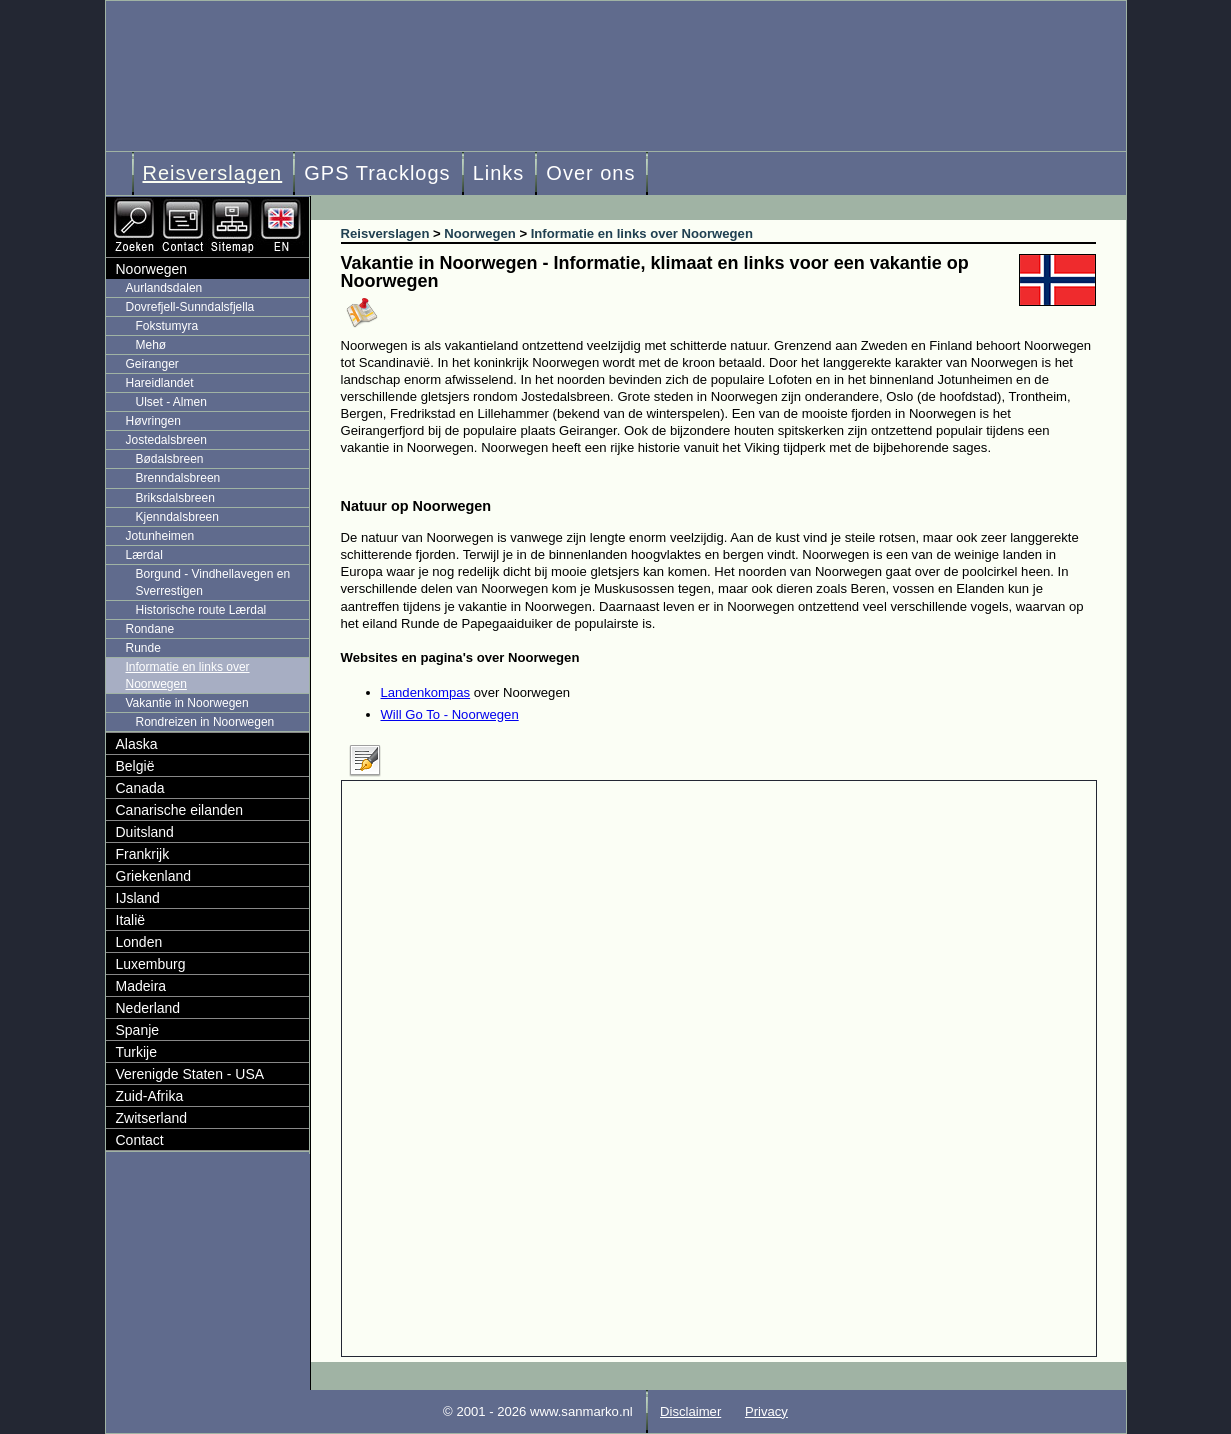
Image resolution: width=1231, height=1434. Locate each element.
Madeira (141, 986)
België (135, 766)
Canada (140, 788)
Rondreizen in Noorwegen (205, 722)
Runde (143, 648)
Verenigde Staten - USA (190, 1074)
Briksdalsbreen (175, 498)
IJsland (138, 898)
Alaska (137, 744)
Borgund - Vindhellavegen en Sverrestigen (213, 582)
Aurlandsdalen (164, 288)
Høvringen (153, 421)
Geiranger (152, 364)
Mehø (151, 345)
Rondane (150, 629)
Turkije (137, 1052)
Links (499, 173)
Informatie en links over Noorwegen (188, 675)
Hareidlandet (160, 383)
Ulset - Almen (171, 402)
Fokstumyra (167, 326)
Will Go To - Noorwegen (450, 714)
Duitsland (145, 832)
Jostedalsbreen (166, 440)
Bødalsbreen (170, 459)
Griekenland (154, 876)
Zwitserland (152, 1118)
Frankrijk (143, 854)
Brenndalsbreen (178, 478)
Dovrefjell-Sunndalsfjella (190, 307)
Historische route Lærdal (201, 610)
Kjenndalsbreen (177, 517)
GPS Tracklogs (377, 173)
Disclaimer (690, 1411)
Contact (140, 1140)
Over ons (590, 173)
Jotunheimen (160, 536)
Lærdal (144, 555)
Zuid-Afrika (150, 1096)
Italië (131, 920)
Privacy (766, 1411)
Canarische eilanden (180, 810)
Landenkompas (426, 692)
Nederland (148, 1008)
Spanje (138, 1030)
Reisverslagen (213, 173)
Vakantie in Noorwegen (187, 703)
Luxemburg (151, 964)
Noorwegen (152, 269)
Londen (139, 942)
